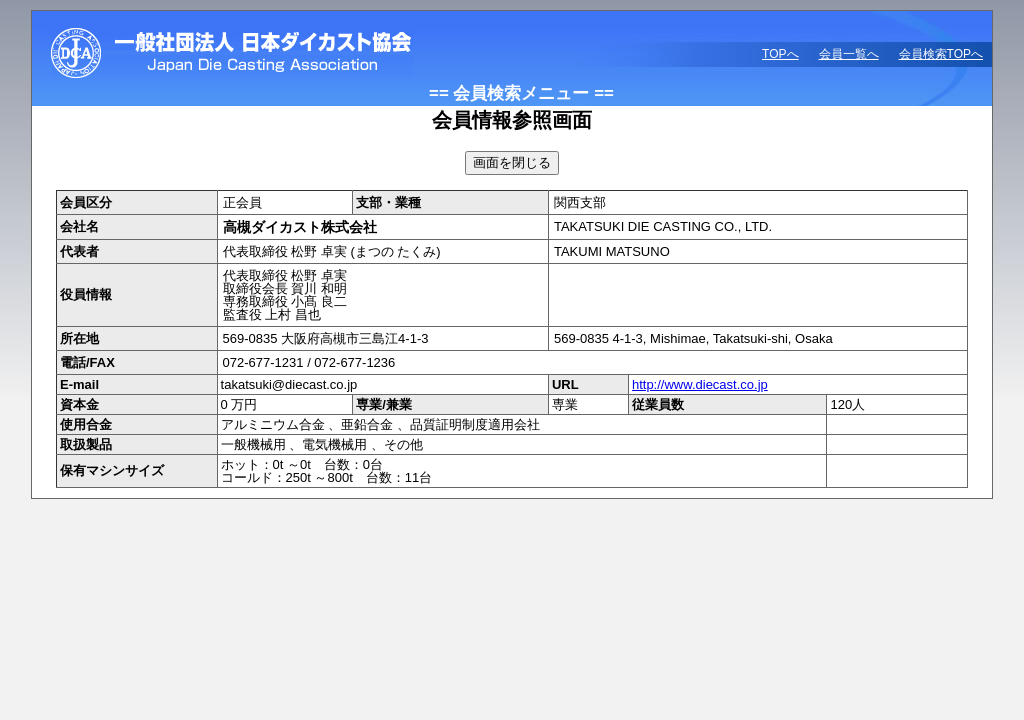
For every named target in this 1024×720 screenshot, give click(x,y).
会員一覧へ (849, 54)
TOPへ (780, 54)
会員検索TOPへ (941, 54)
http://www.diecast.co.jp (700, 384)
